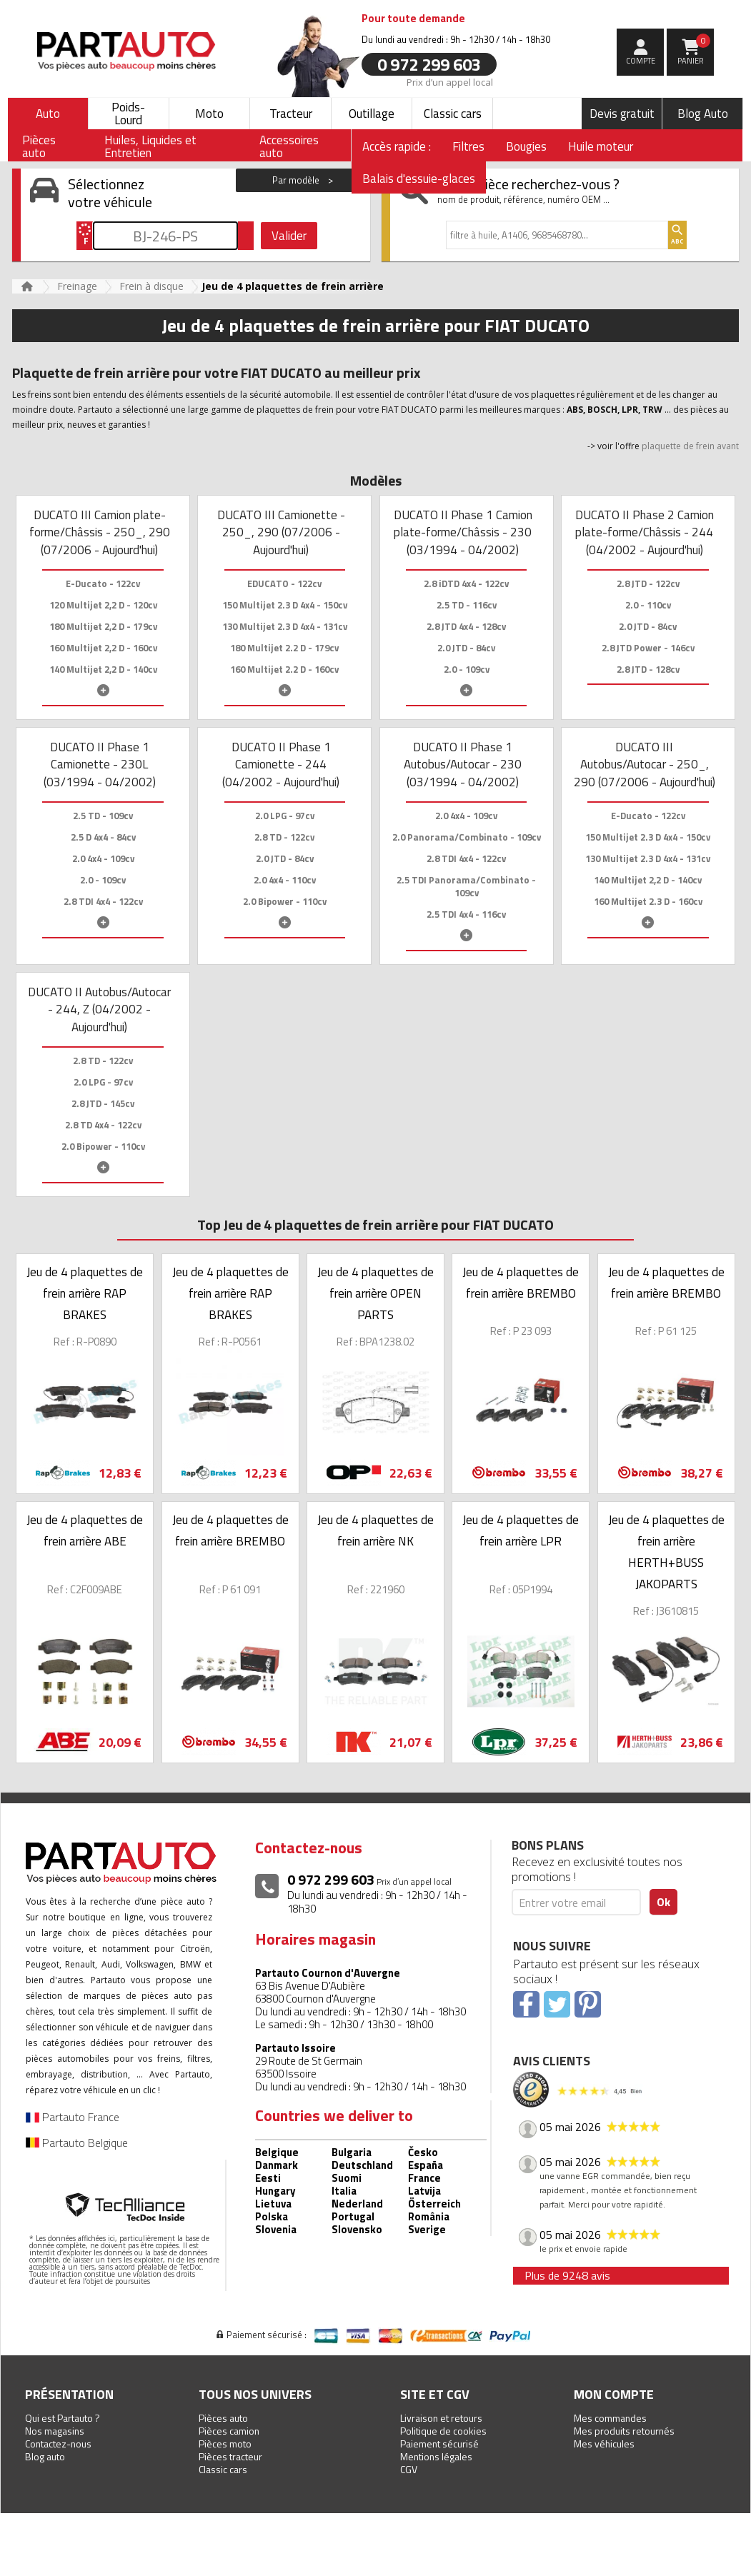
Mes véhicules (604, 2443)
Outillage (371, 113)
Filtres (468, 146)
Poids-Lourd (128, 113)
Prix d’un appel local (450, 81)
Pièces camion (229, 2430)
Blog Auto (702, 113)
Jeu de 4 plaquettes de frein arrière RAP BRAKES (84, 1293)
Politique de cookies (443, 2430)
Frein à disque (151, 286)
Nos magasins (54, 2430)
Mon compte (614, 2394)
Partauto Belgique (77, 2142)
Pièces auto (223, 2417)
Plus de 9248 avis (567, 2275)
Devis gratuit (622, 113)
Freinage (77, 286)
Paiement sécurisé (439, 2443)
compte (640, 60)
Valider (289, 235)
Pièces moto (225, 2443)
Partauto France (72, 2116)
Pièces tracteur (230, 2456)
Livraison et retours (441, 2417)
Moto (209, 113)
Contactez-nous (58, 2443)
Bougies (526, 146)
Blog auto (45, 2456)
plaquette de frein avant (690, 446)
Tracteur (290, 113)
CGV (408, 2469)
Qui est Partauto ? (62, 2417)
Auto (48, 113)
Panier (694, 50)
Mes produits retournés (624, 2430)
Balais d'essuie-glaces (418, 178)
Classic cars (453, 113)
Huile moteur (600, 146)
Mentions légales (436, 2456)
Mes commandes (610, 2417)
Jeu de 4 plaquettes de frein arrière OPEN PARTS (375, 1293)
